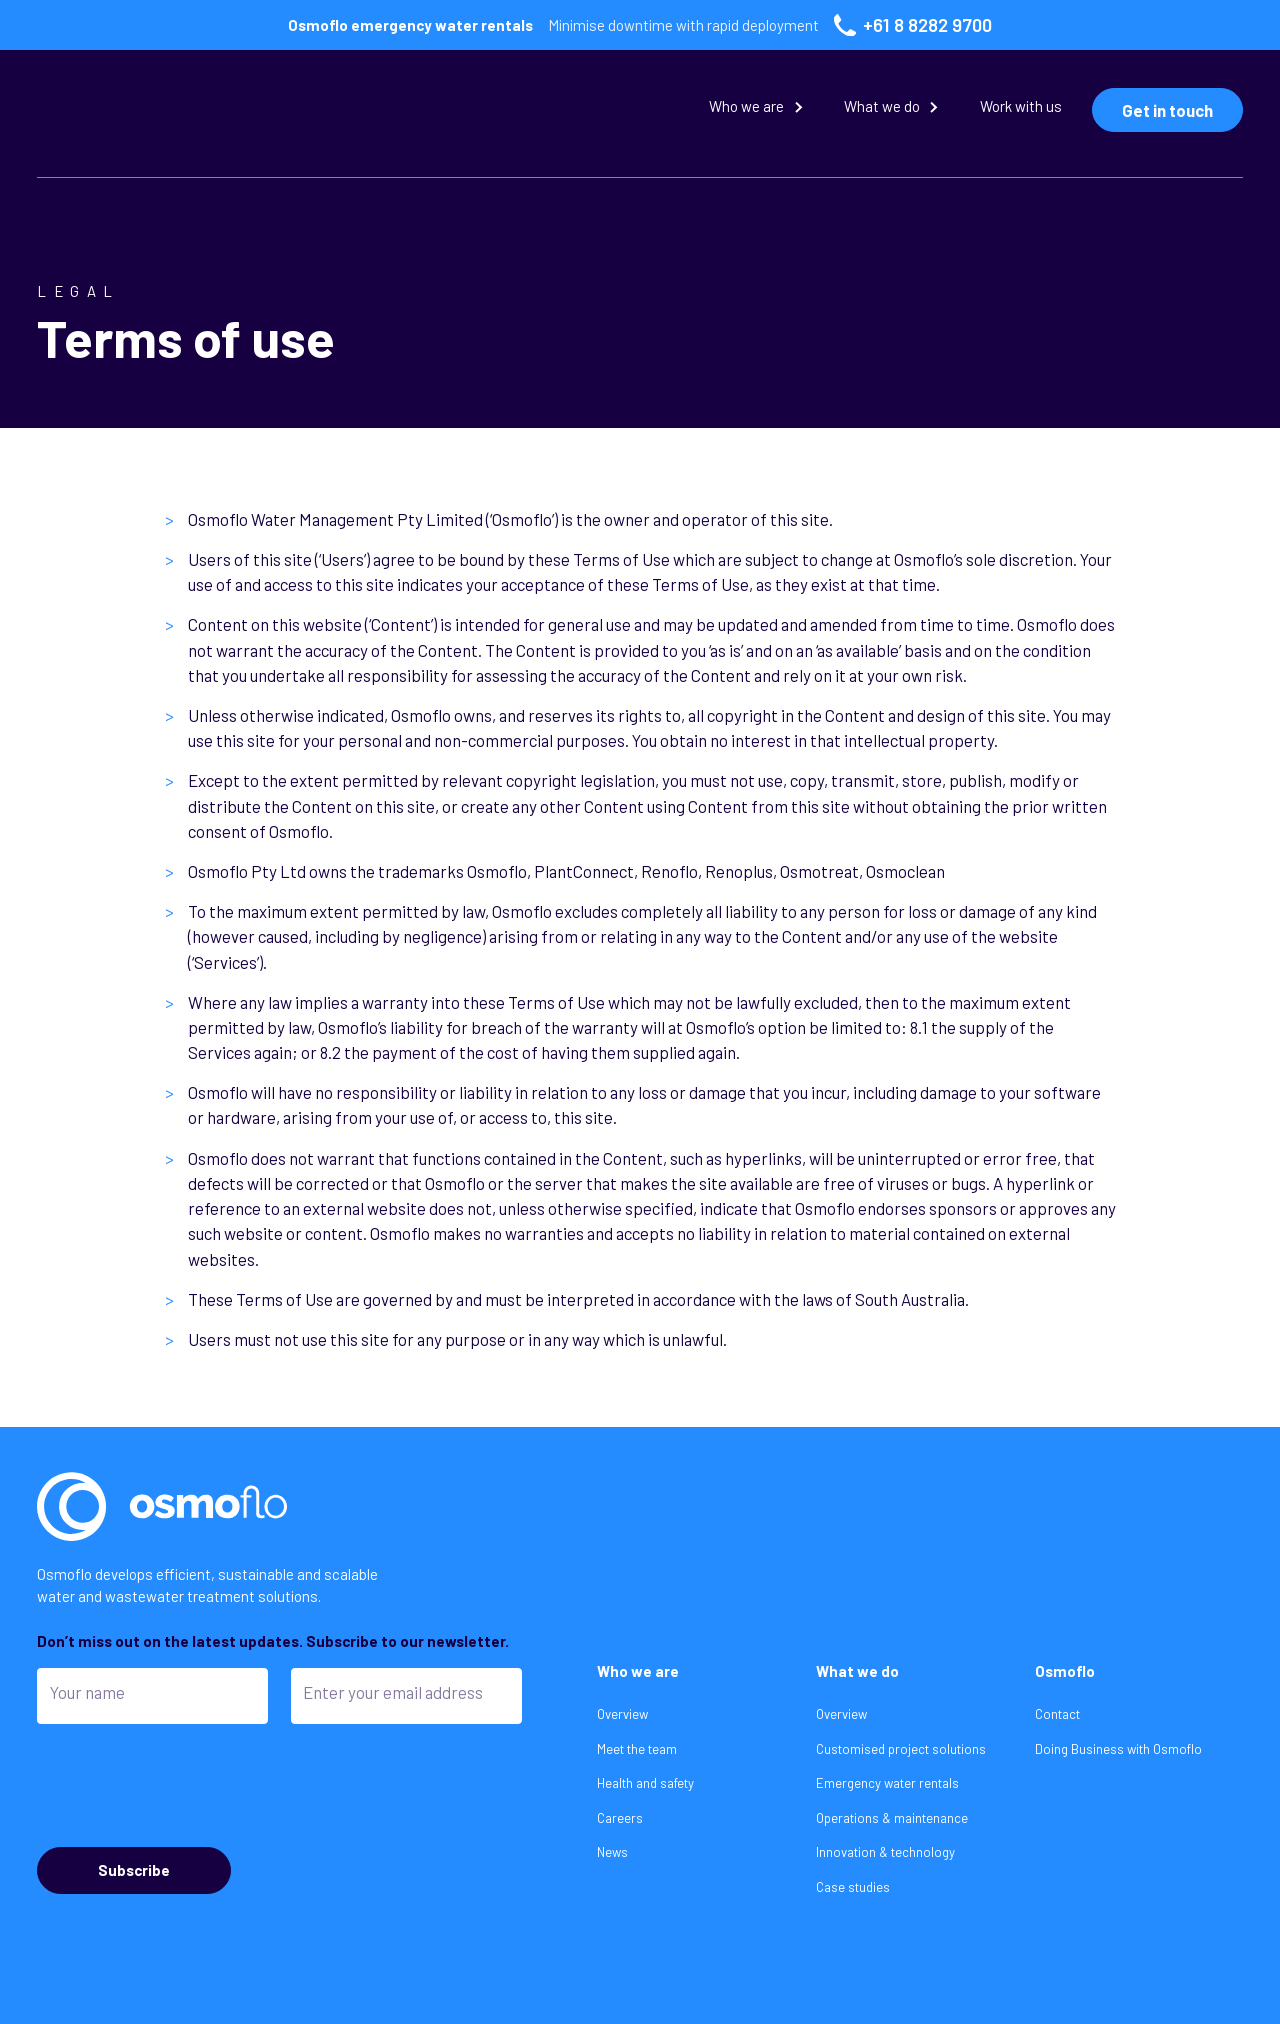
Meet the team (637, 1749)
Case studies (853, 1887)
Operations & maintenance (892, 1818)
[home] (209, 110)
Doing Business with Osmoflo (1118, 1749)
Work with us (1021, 106)
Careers (620, 1818)
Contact (1057, 1714)
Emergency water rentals (887, 1783)
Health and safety (645, 1783)
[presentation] (189, 1785)
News (612, 1852)
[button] (757, 110)
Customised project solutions (901, 1749)
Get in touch (1167, 110)
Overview (622, 1714)
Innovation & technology (885, 1852)
